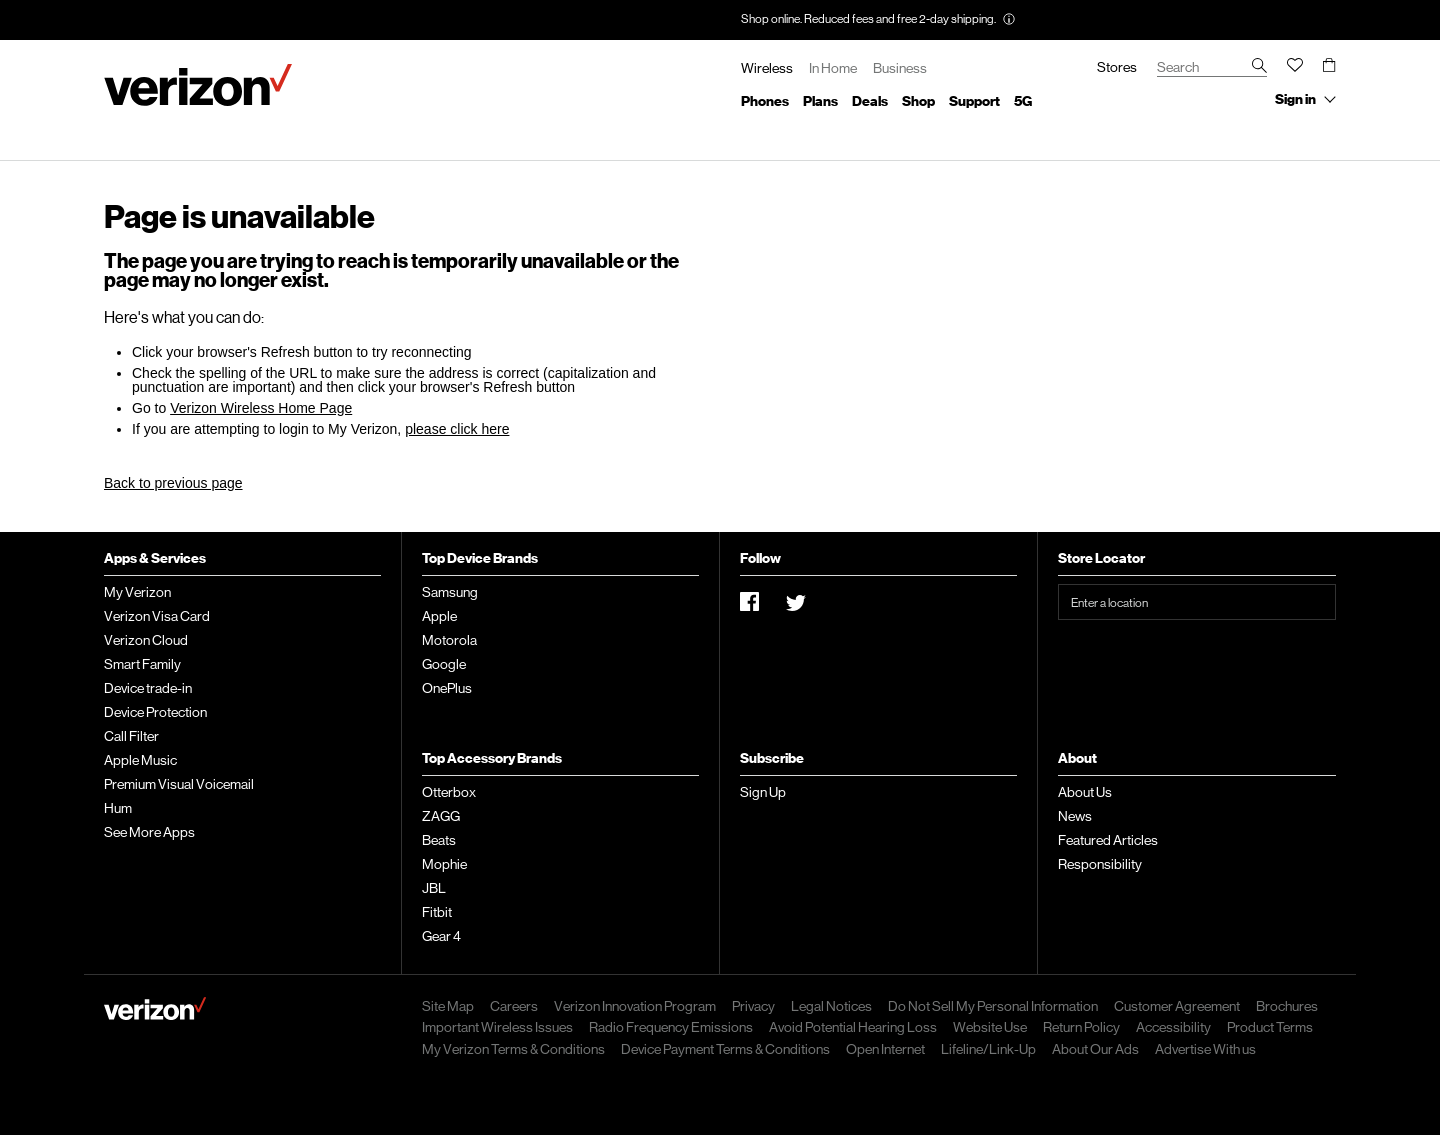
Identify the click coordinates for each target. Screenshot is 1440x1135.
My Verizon (137, 592)
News (1075, 816)
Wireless (767, 68)
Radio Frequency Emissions (671, 1027)
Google (444, 664)
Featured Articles (1108, 840)
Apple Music (140, 760)
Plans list (820, 100)
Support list (974, 100)
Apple (439, 616)
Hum (118, 808)
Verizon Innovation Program (635, 1006)
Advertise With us (1205, 1049)
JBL (434, 888)
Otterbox (449, 792)
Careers (514, 1006)
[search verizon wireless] (1259, 67)
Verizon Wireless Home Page (261, 408)
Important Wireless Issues (497, 1027)
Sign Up (763, 792)
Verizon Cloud (146, 640)
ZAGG (441, 816)
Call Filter (131, 736)
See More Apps (149, 832)
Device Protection (155, 712)
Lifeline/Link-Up (988, 1049)
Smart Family (142, 664)
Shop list (918, 100)
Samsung (450, 592)
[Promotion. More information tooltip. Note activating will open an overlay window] (1009, 20)
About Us (1085, 792)
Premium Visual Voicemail (179, 784)
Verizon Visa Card (157, 616)
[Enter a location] (1197, 602)
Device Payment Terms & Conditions (725, 1049)
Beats (439, 840)
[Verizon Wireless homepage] (198, 85)
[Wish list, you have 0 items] (1295, 68)
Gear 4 (441, 936)
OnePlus (447, 688)
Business (900, 68)
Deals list (870, 100)
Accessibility (1173, 1027)
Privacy (753, 1006)
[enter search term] (1212, 68)
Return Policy (1081, 1027)
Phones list (765, 100)
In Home (833, 68)
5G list (1023, 100)
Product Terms (1270, 1027)
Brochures (1287, 1006)
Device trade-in (148, 688)
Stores (1117, 67)
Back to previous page (173, 483)
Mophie (444, 864)
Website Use (990, 1027)
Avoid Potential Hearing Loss (853, 1027)
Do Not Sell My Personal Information (993, 1006)
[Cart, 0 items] (1329, 64)
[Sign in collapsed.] (1302, 100)
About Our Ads (1095, 1049)
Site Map (448, 1006)
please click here (457, 429)
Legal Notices (831, 1006)
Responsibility (1100, 864)
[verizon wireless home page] (155, 1011)
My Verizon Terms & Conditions (513, 1049)
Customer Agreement (1177, 1006)
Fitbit (437, 912)
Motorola (449, 640)
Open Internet (885, 1049)
